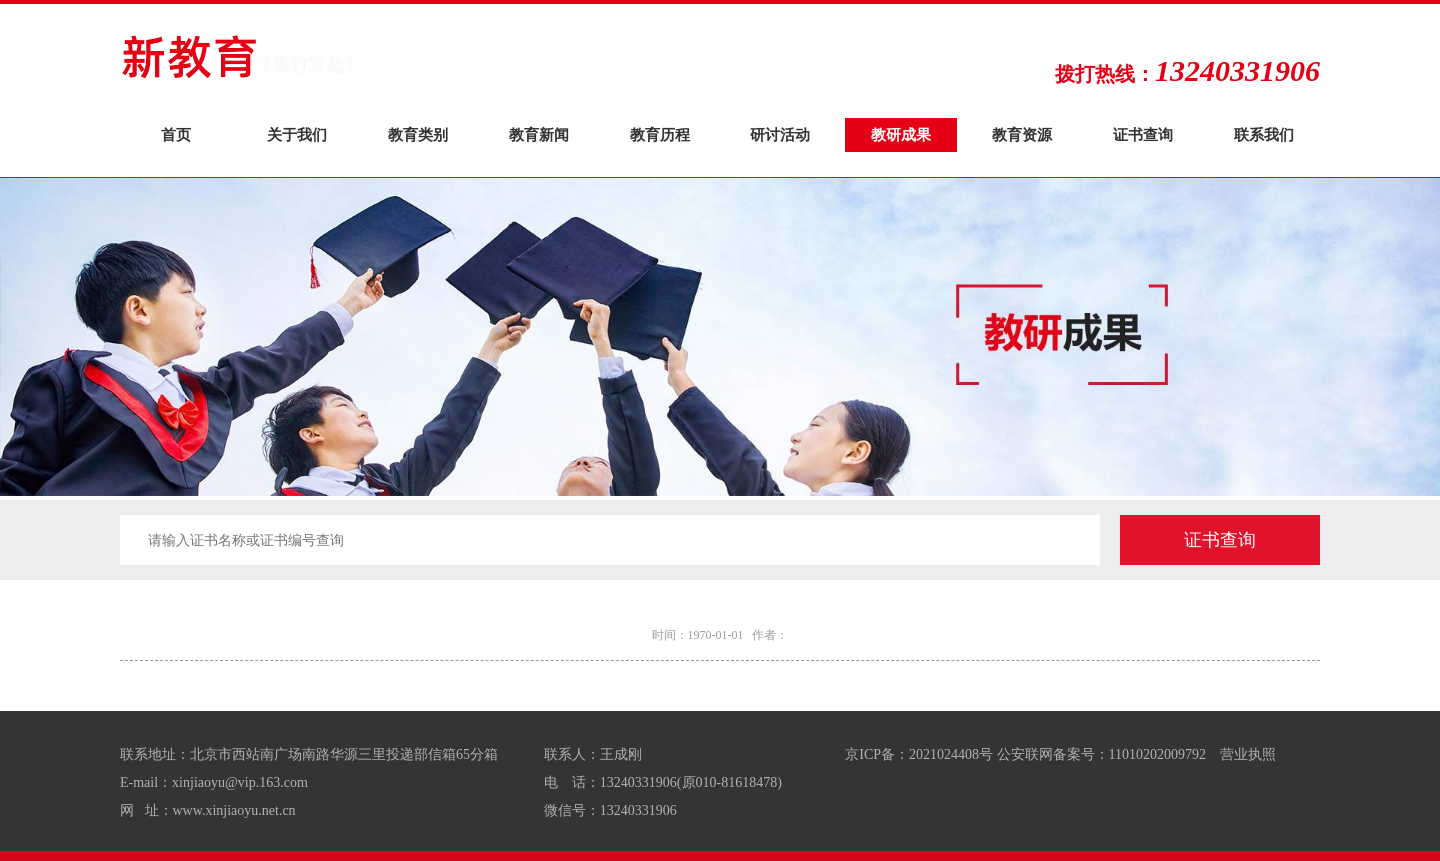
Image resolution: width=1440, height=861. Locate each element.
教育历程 (660, 134)
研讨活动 (780, 134)
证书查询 (1143, 134)
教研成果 (901, 134)
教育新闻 (539, 134)
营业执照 (1248, 754)
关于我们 (297, 134)
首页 (176, 134)
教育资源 (1022, 134)
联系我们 (1264, 134)
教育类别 (418, 134)
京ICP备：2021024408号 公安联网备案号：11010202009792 (1025, 754)
